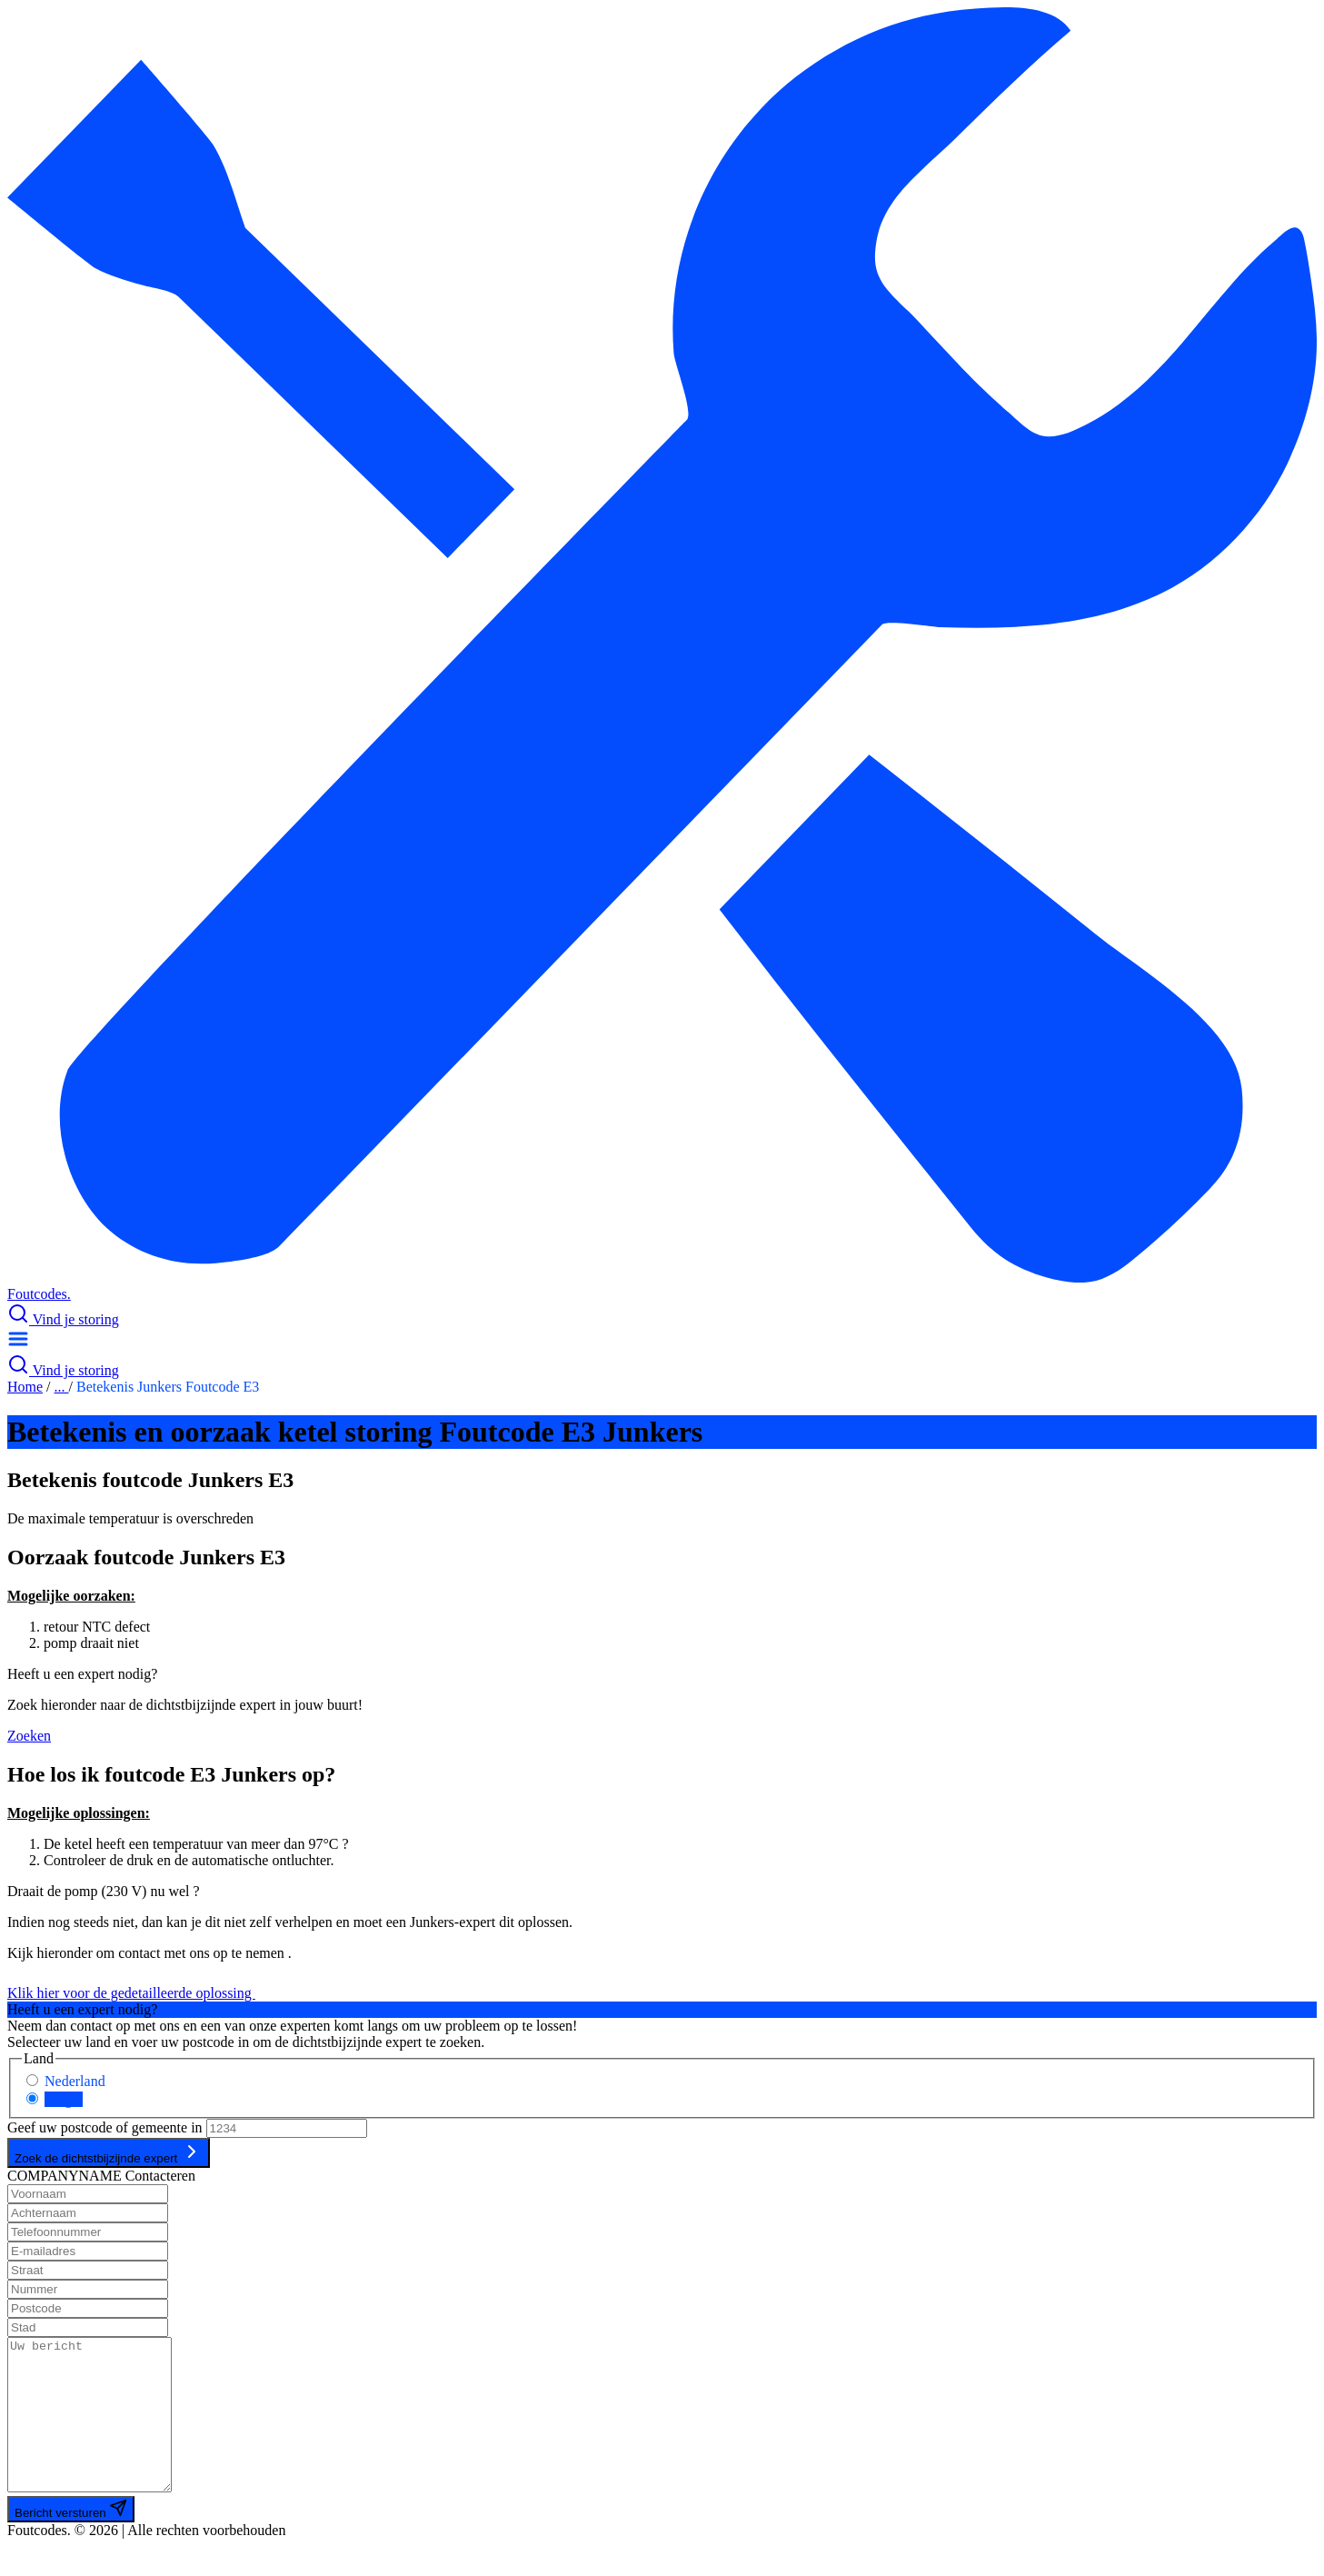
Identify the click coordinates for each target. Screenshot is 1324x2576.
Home (25, 1386)
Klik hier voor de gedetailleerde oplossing (142, 1993)
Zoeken (29, 1735)
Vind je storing (63, 1319)
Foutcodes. (39, 1294)
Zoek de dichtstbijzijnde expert (109, 2153)
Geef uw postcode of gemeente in (105, 2127)
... (62, 1386)
